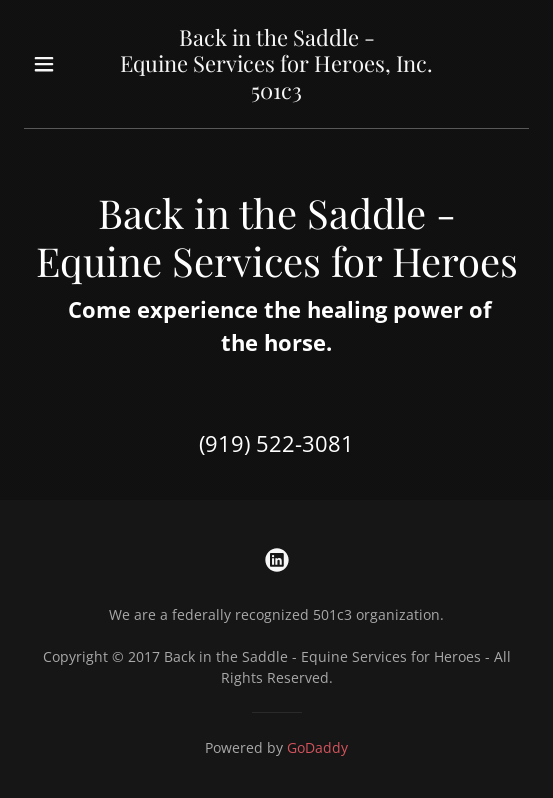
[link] (277, 93)
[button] (62, 64)
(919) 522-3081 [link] (276, 443)
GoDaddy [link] (317, 747)
